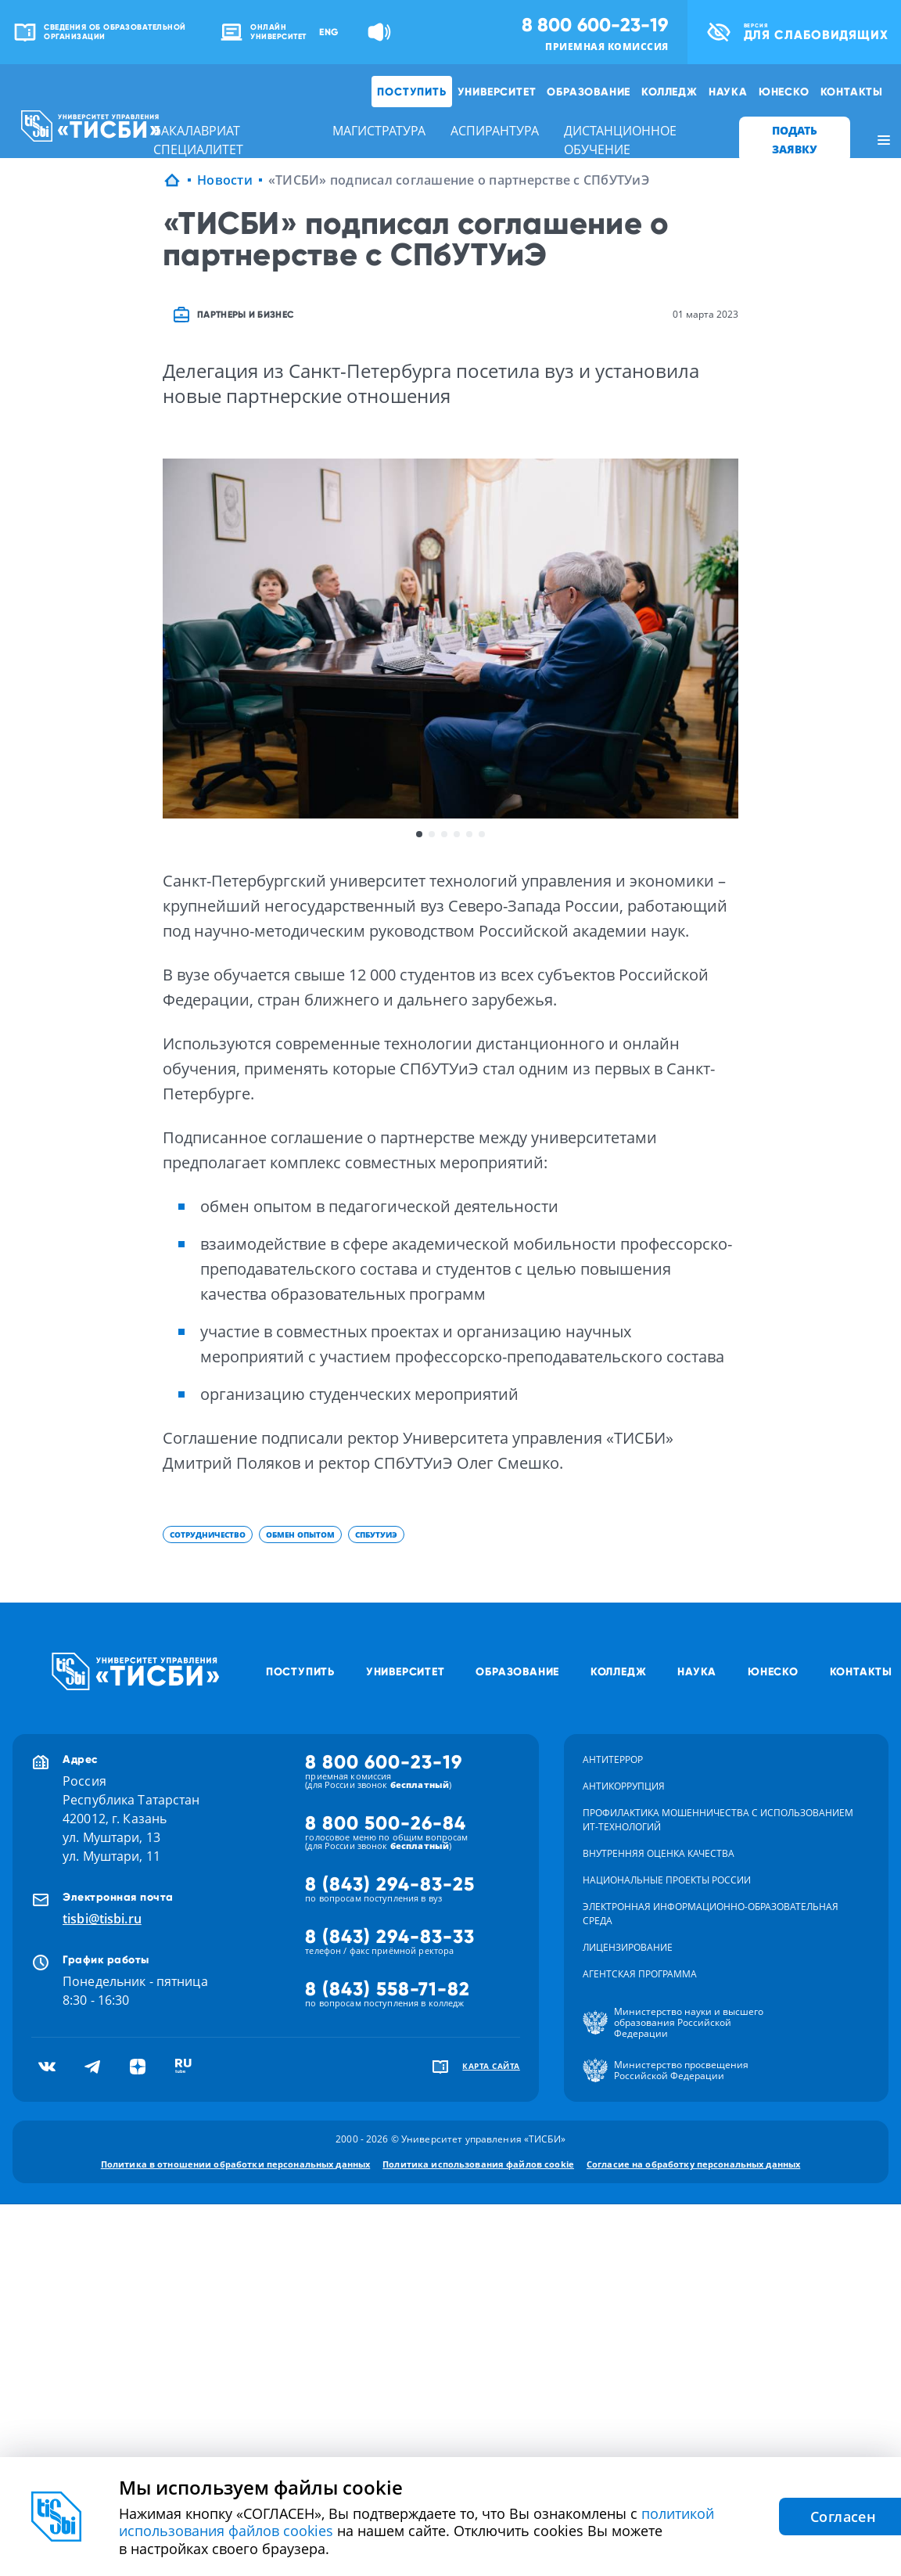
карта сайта (491, 2065)
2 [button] (432, 834)
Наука (728, 92)
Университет (497, 92)
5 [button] (469, 834)
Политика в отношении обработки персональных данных (236, 2164)
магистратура (378, 130)
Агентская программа (640, 1974)
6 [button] (482, 834)
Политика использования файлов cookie (478, 2164)
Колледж (669, 92)
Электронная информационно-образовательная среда (710, 1913)
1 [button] (419, 834)
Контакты (851, 92)
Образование (588, 92)
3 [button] (444, 834)
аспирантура (494, 130)
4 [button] (457, 834)
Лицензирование (628, 1947)
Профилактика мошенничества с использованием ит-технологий (718, 1819)
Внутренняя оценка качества (658, 1853)
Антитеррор (613, 1759)
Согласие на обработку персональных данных (693, 2164)
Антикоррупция (624, 1786)
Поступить (411, 92)
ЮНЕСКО (784, 92)
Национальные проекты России (667, 1880)
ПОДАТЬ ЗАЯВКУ (794, 140)
